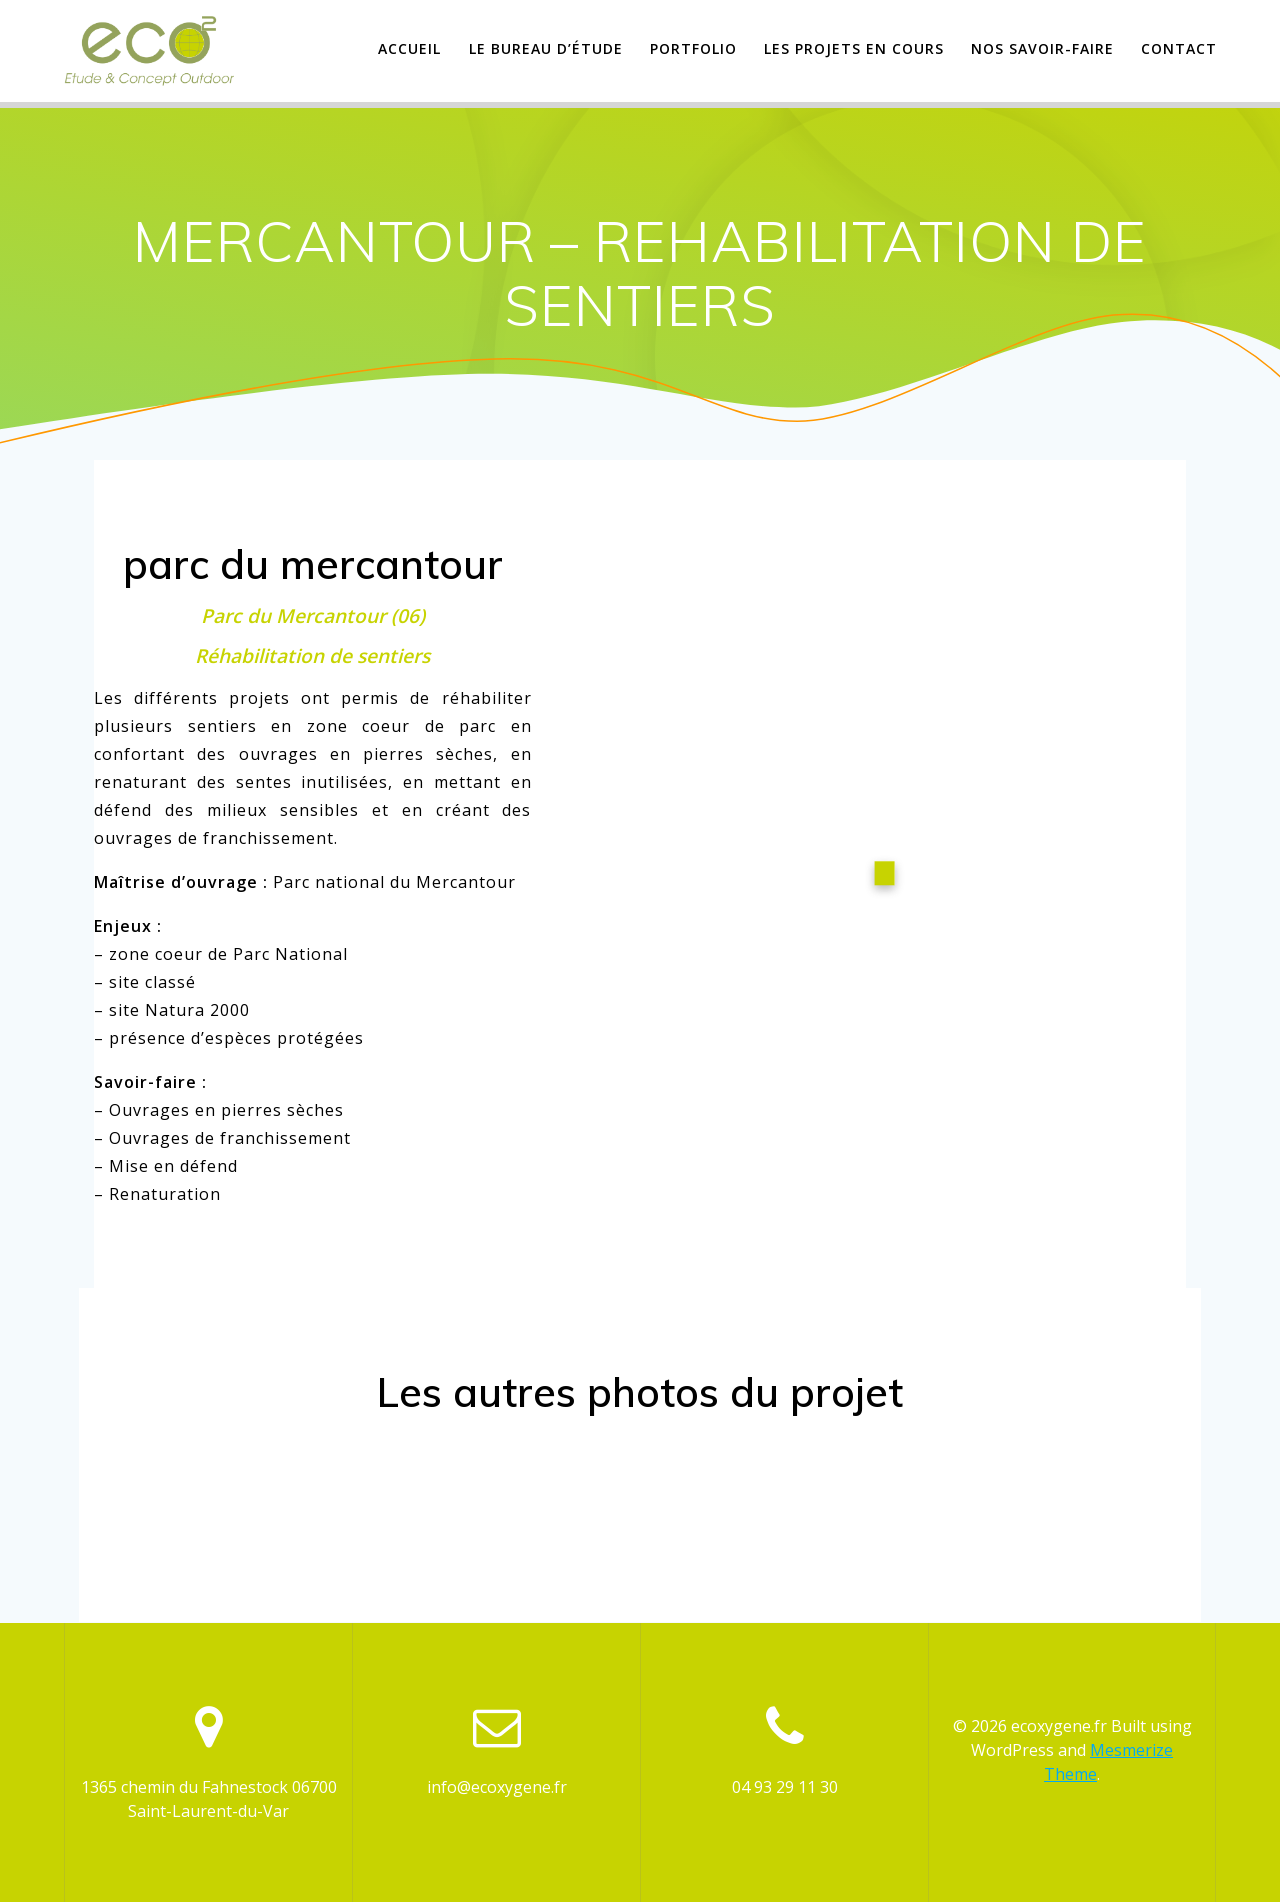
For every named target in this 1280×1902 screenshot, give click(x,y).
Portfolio (693, 48)
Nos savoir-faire (1042, 48)
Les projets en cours (854, 48)
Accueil (409, 48)
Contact (1179, 48)
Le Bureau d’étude (546, 48)
